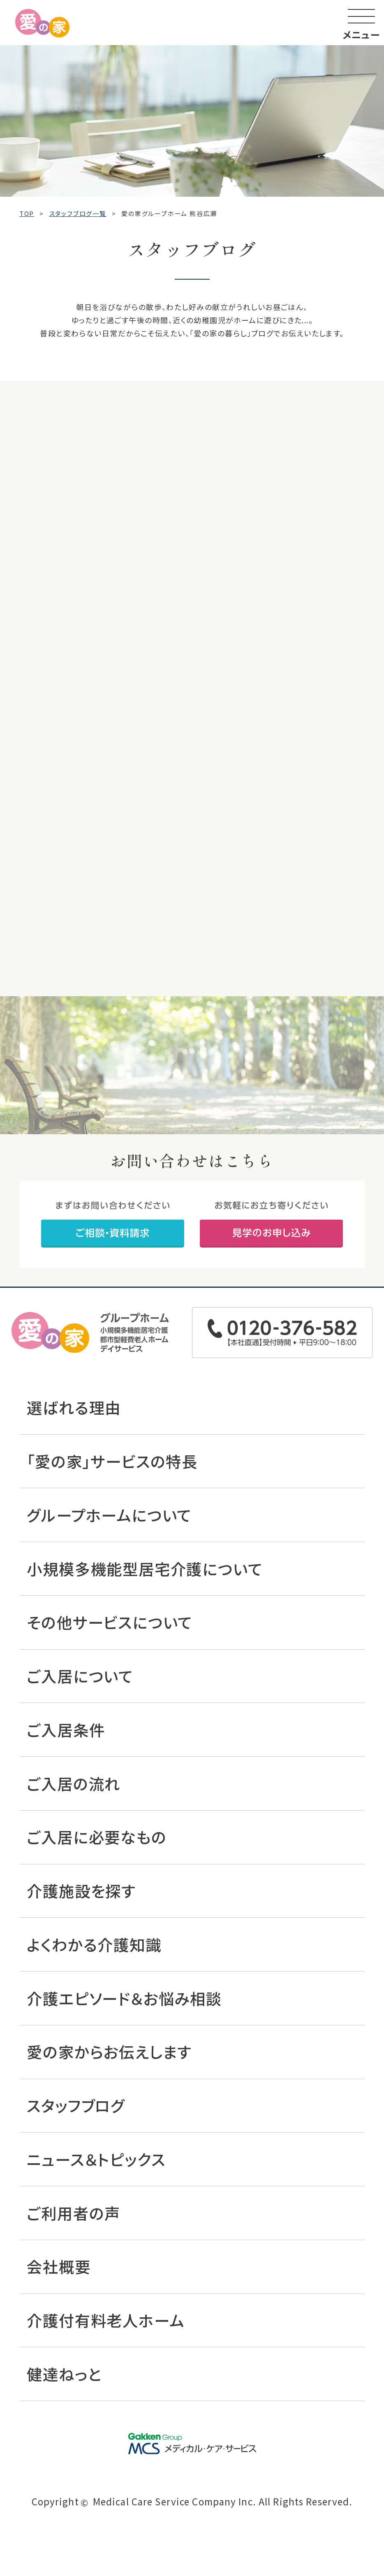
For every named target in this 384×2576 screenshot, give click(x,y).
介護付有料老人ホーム (105, 2320)
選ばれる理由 (74, 1407)
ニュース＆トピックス (96, 2159)
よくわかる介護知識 (94, 1944)
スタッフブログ (76, 2105)
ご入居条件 (66, 1730)
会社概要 (58, 2266)
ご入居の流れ (73, 1783)
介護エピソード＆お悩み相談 (124, 1998)
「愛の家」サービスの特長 (112, 1461)
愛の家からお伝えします (109, 2052)
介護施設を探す (81, 1891)
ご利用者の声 (73, 2213)
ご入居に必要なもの (97, 1837)
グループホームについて (109, 1515)
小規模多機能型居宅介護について (144, 1569)
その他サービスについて (109, 1622)
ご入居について (80, 1676)
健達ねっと (64, 2374)
